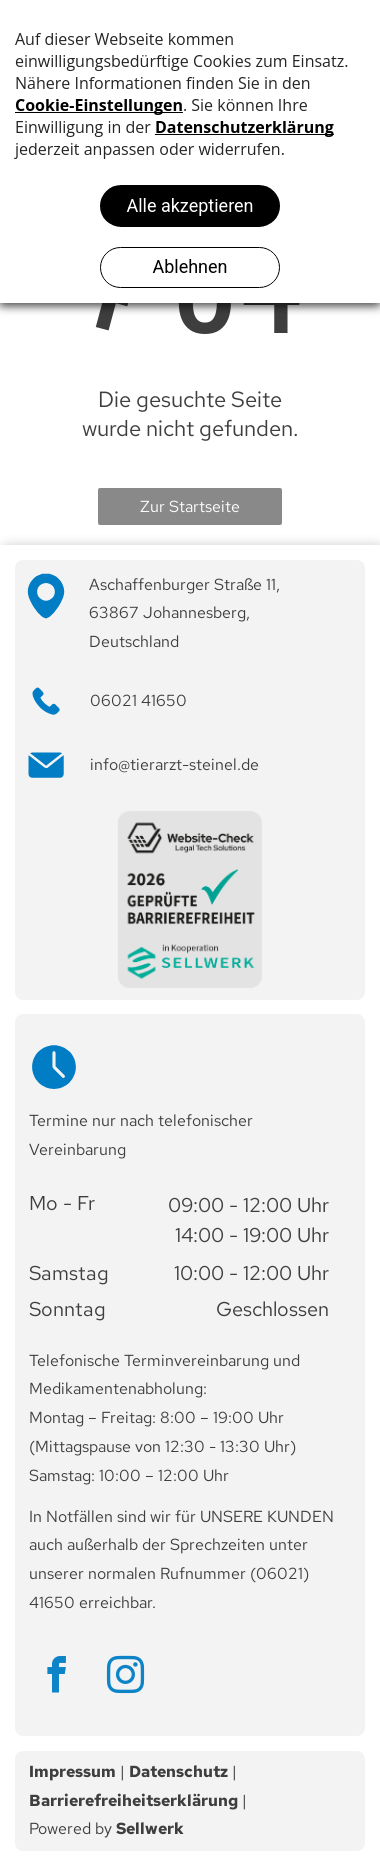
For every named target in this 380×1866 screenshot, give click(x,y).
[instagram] (125, 1678)
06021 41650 (138, 700)
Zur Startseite (190, 506)
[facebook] (56, 1678)
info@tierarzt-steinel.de (174, 764)
